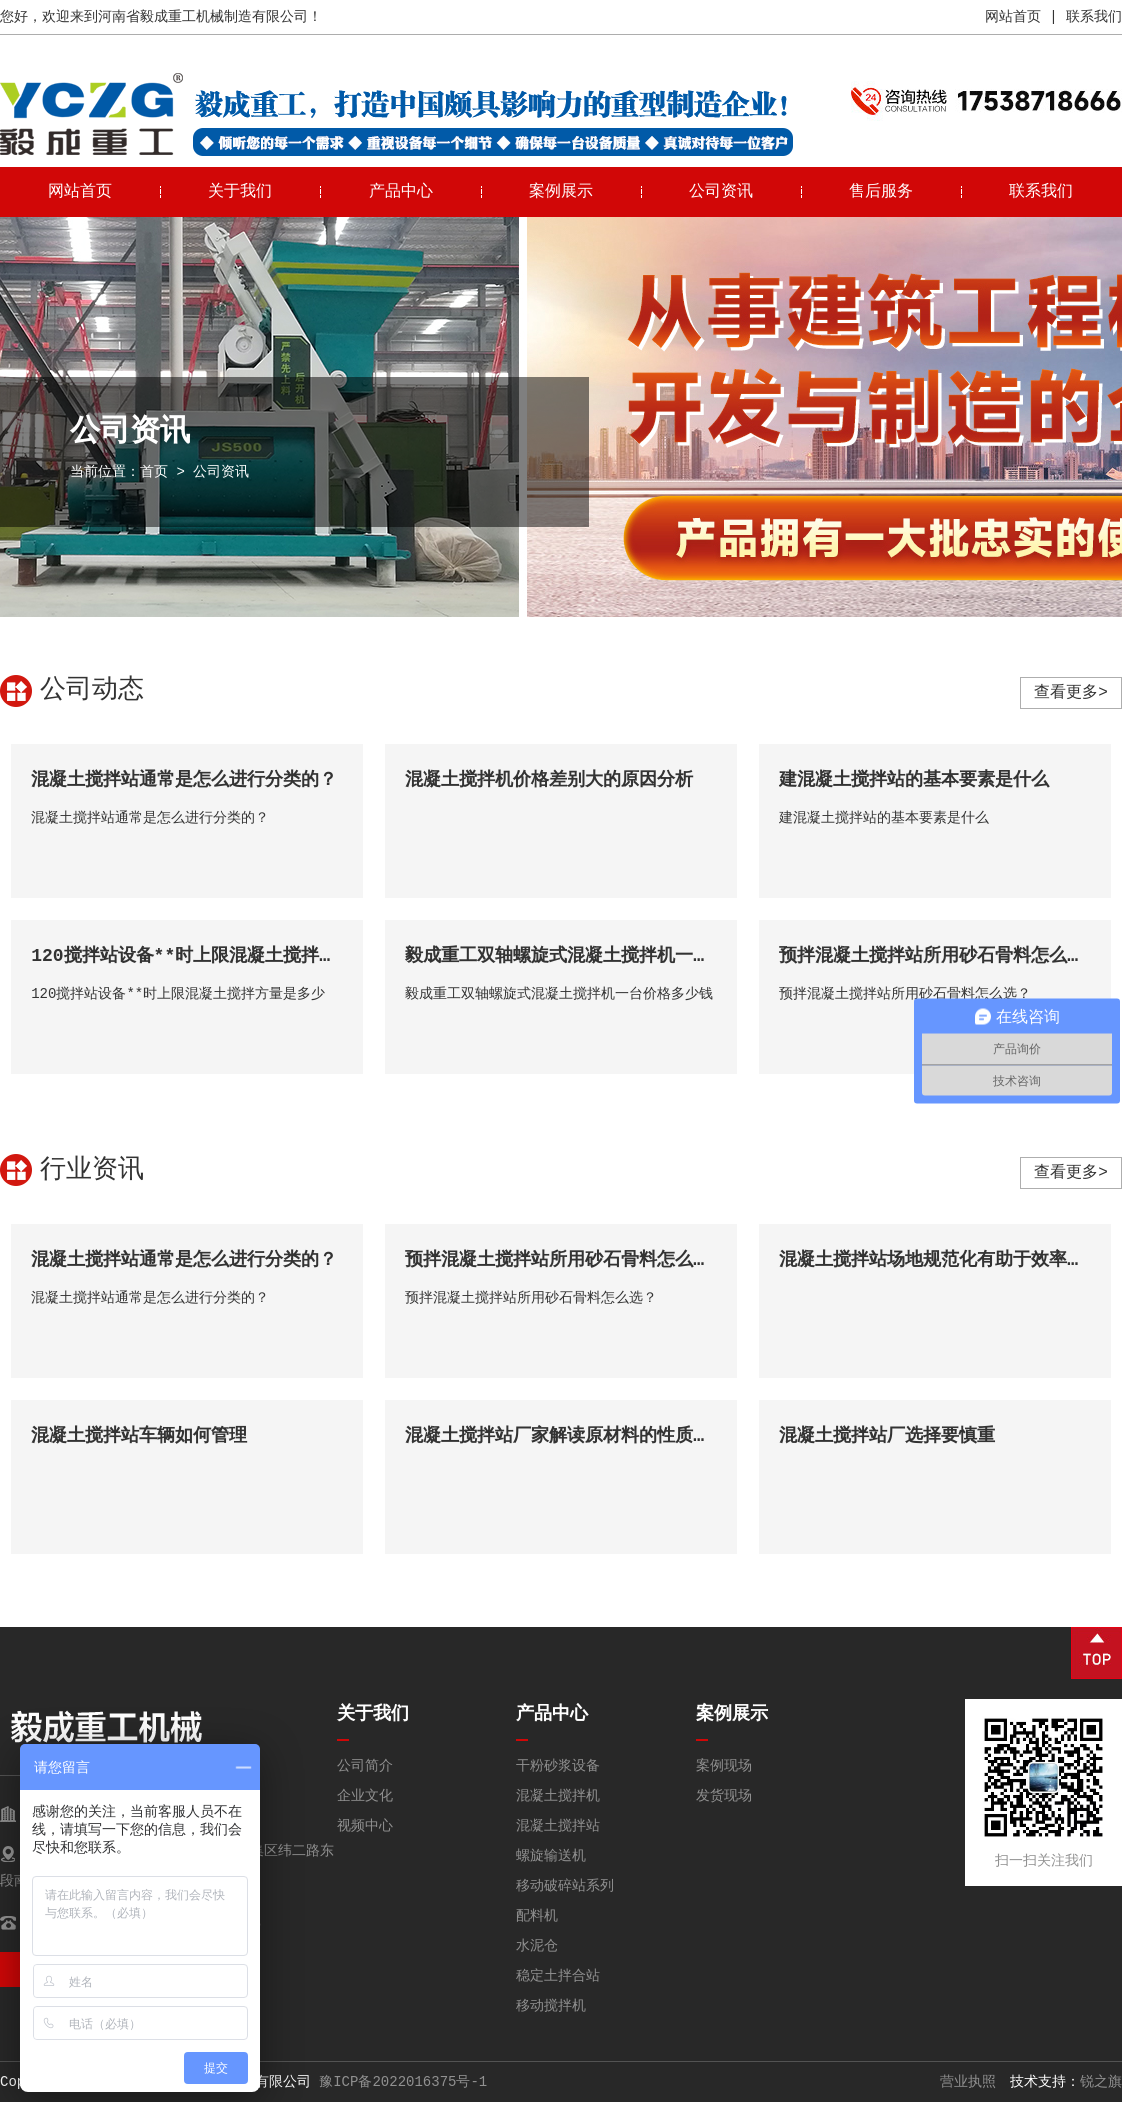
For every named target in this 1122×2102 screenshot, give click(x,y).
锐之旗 (1101, 2082)
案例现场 (724, 1766)
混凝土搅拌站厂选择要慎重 (887, 1436)
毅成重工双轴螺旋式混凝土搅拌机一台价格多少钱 (603, 956)
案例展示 (561, 192)
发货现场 (724, 1796)
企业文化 (365, 1796)
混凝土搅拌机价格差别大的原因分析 (549, 780)
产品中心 (401, 192)
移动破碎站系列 (565, 1886)
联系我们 (1094, 17)
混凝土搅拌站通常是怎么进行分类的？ (184, 780)
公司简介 (365, 1766)
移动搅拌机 (551, 2006)
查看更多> (1071, 693)
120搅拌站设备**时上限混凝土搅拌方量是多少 (220, 956)
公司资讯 (721, 192)
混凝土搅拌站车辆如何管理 (139, 1436)
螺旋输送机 (551, 1856)
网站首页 (1013, 17)
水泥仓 (537, 1946)
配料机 (537, 1916)
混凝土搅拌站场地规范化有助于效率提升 (941, 1260)
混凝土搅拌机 (558, 1796)
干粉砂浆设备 (558, 1766)
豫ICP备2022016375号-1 (403, 2082)
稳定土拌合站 (558, 1976)
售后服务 (881, 192)
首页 (154, 472)
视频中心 (365, 1826)
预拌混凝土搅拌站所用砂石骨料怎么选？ (941, 956)
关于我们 (240, 192)
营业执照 (968, 2082)
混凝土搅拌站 (558, 1826)
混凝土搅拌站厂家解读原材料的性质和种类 (576, 1436)
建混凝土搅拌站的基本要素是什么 (914, 780)
